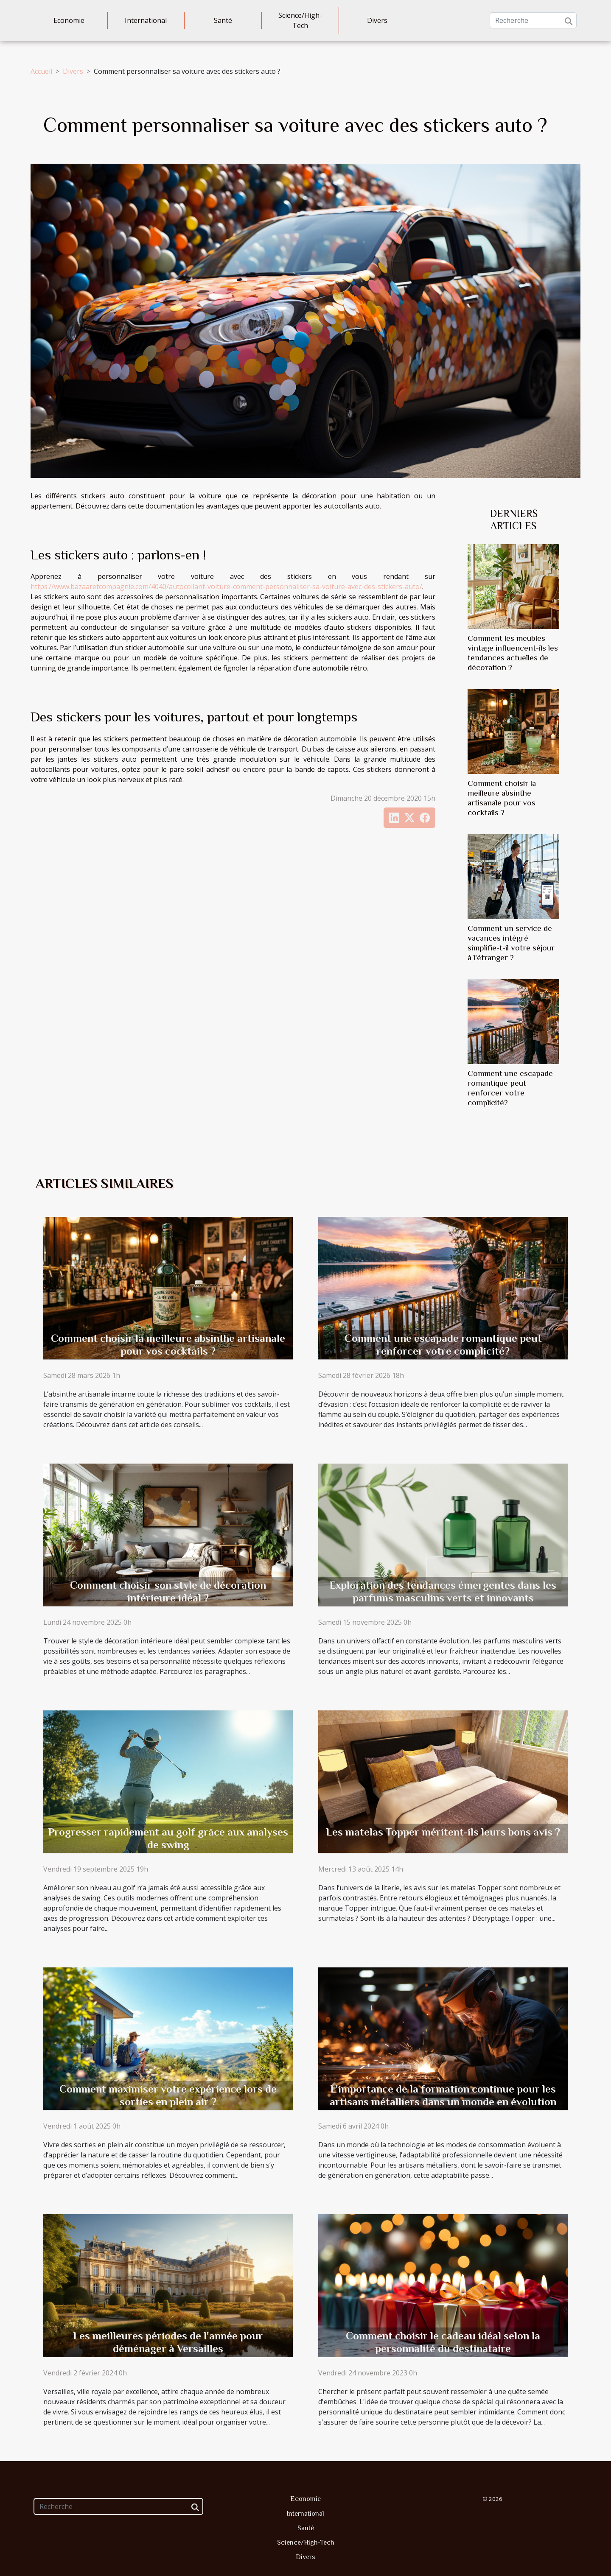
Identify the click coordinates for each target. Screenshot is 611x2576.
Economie (68, 20)
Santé (223, 20)
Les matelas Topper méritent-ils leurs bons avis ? (443, 1832)
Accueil (41, 71)
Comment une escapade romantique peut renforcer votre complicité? (443, 1344)
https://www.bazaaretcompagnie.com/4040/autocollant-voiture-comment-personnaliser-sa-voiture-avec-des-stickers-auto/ (226, 586)
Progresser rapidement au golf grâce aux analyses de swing (168, 1838)
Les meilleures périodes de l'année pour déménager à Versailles (168, 2342)
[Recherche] (533, 20)
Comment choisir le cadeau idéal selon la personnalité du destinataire (443, 2342)
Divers (377, 20)
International (146, 20)
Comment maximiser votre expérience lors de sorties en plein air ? (168, 2095)
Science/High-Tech (300, 20)
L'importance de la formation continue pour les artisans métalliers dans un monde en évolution (443, 2095)
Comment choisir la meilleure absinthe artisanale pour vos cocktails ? (168, 1344)
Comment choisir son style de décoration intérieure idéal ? (168, 1591)
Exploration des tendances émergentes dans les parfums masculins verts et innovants (443, 1591)
